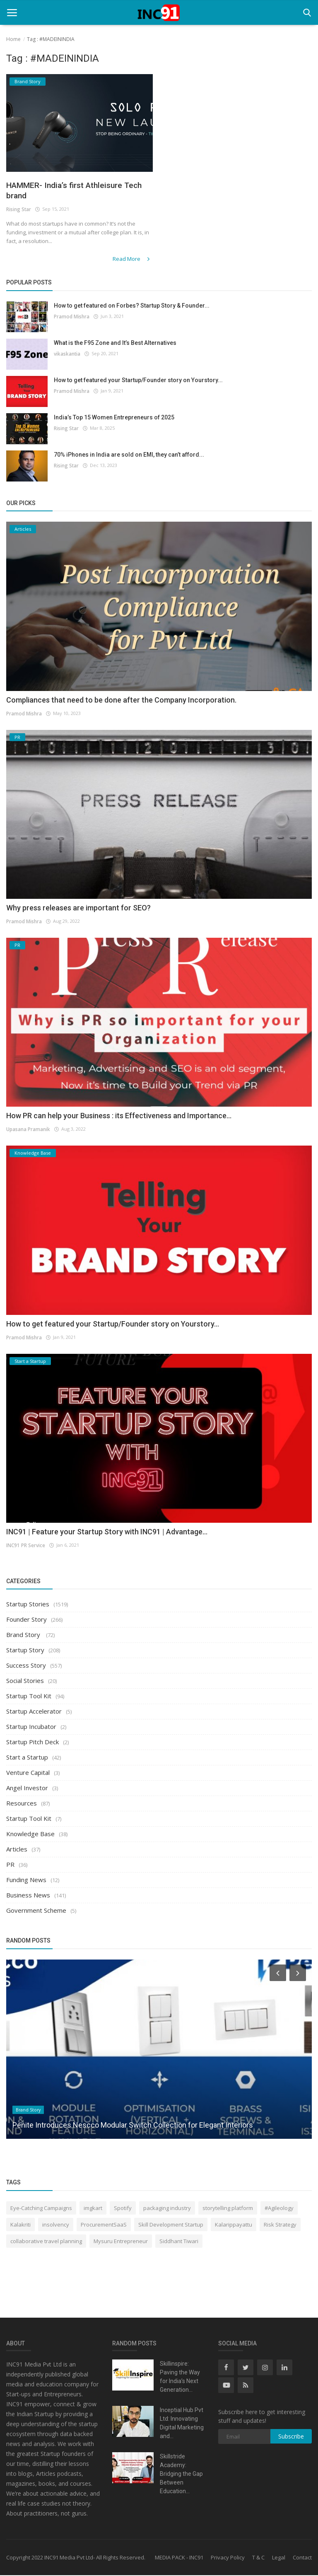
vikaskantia (67, 354)
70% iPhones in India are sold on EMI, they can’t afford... (129, 455)
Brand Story (24, 1635)
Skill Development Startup (170, 2225)
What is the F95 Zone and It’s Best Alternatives (115, 343)
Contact (302, 2558)
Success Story (26, 1666)
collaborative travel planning (46, 2241)
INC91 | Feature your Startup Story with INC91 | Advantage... (106, 1532)
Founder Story (26, 1620)
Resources (21, 1804)
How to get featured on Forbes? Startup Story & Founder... (132, 306)
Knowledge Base (30, 1834)
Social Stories (25, 1681)
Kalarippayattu (233, 2225)
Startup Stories (27, 1605)
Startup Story (25, 1651)
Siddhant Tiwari (178, 2241)
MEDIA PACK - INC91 (179, 2558)
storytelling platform (227, 2208)
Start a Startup (27, 1758)
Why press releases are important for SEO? (78, 908)
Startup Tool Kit (28, 1696)
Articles (16, 1850)
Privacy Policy (228, 2558)
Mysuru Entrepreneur (121, 2241)
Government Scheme (36, 1911)
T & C (258, 2558)
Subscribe (291, 2437)
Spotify (123, 2208)
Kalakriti (20, 2225)
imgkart (93, 2208)
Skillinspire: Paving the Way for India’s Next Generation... (180, 2377)
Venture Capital (28, 1773)
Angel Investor (27, 1788)
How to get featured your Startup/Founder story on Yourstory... (138, 380)
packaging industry (167, 2208)
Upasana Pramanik (28, 1130)
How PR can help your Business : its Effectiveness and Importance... (118, 1116)
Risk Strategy (280, 2225)
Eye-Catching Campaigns (41, 2208)
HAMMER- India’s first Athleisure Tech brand (73, 191)
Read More (133, 260)
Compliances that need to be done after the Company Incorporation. (121, 700)
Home (13, 39)
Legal (278, 2558)
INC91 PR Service (25, 1545)
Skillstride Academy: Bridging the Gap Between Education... (181, 2474)
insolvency (55, 2225)
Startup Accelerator (34, 1712)
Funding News (26, 1880)
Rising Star (18, 211)
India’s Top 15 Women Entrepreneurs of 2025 (114, 417)
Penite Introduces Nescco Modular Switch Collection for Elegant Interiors (132, 2125)
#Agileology (279, 2208)
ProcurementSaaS (104, 2225)
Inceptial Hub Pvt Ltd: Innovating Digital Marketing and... (182, 2423)
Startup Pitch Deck (32, 1742)
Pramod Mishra (71, 316)
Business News (28, 1896)
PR (10, 1865)
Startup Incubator (31, 1727)
